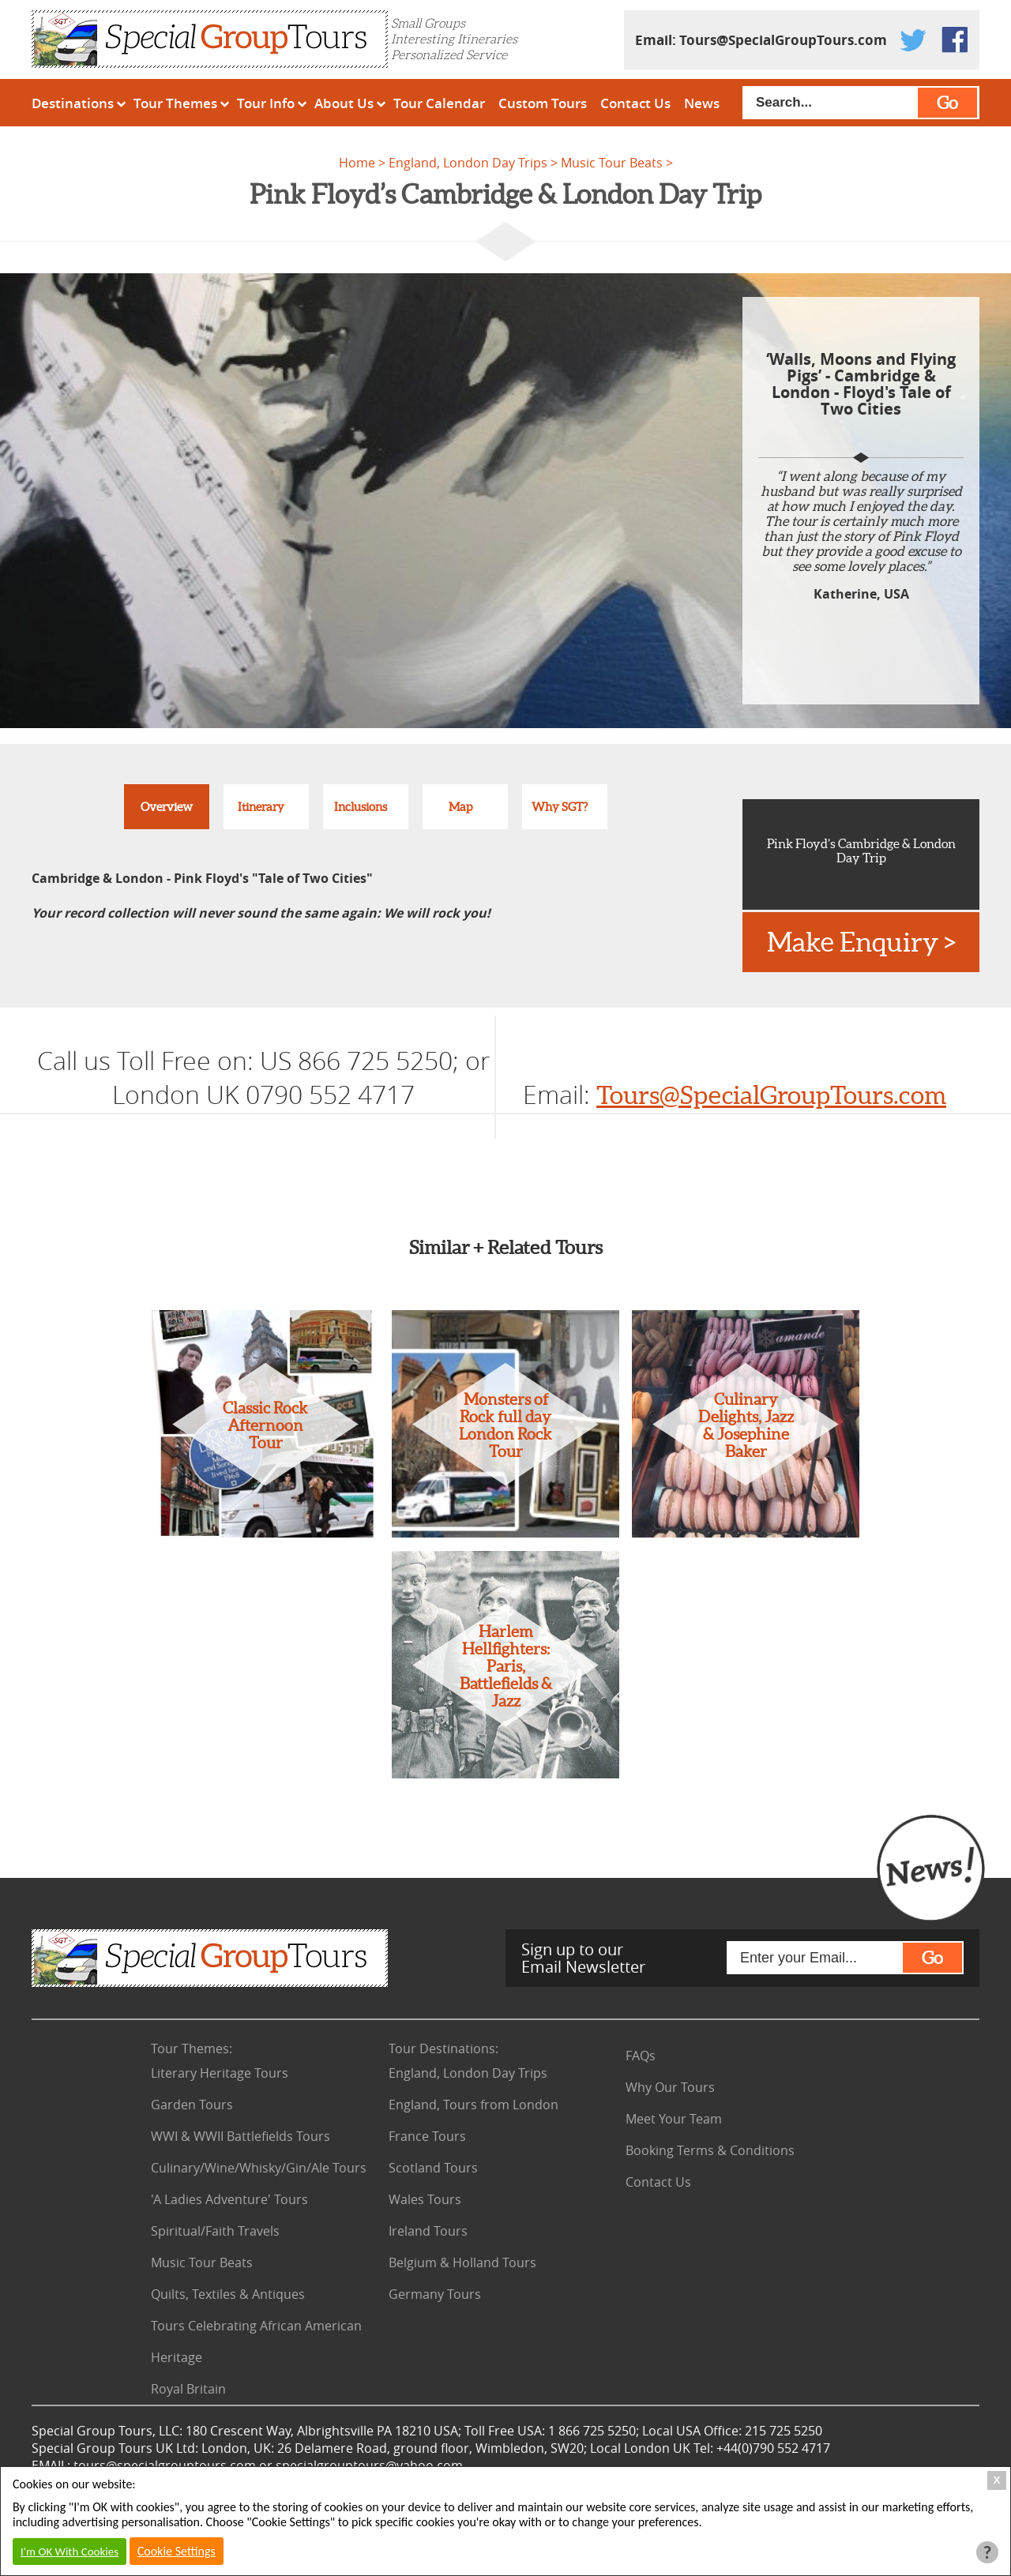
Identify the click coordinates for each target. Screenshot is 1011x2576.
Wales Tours (425, 2199)
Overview (167, 806)
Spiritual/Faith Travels (215, 2231)
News (702, 103)
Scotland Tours (433, 2167)
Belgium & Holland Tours (462, 2262)
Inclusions (360, 806)
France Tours (427, 2136)
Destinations (73, 103)
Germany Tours (435, 2294)
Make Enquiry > (861, 942)
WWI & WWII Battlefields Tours (240, 2136)
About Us (344, 103)
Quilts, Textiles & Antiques (228, 2294)
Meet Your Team (674, 2118)
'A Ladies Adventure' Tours (229, 2199)
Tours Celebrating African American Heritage (256, 2341)
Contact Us (635, 103)
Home (357, 162)
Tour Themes (175, 103)
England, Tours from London (473, 2104)
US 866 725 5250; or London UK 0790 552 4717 (301, 1077)
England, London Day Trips (468, 162)
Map (460, 806)
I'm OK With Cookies (69, 2551)
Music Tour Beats (612, 162)
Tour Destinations (443, 2048)
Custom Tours (542, 103)
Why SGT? (560, 806)
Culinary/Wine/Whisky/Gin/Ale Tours (258, 2167)
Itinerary (261, 806)
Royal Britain (188, 2389)
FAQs (641, 2055)
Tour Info (266, 103)
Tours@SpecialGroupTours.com (783, 40)
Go (947, 102)
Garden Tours (192, 2104)
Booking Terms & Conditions (710, 2150)
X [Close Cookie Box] (997, 2480)
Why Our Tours (670, 2087)
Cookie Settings (176, 2551)
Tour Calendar (439, 103)
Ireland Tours (428, 2231)
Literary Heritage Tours (219, 2073)
